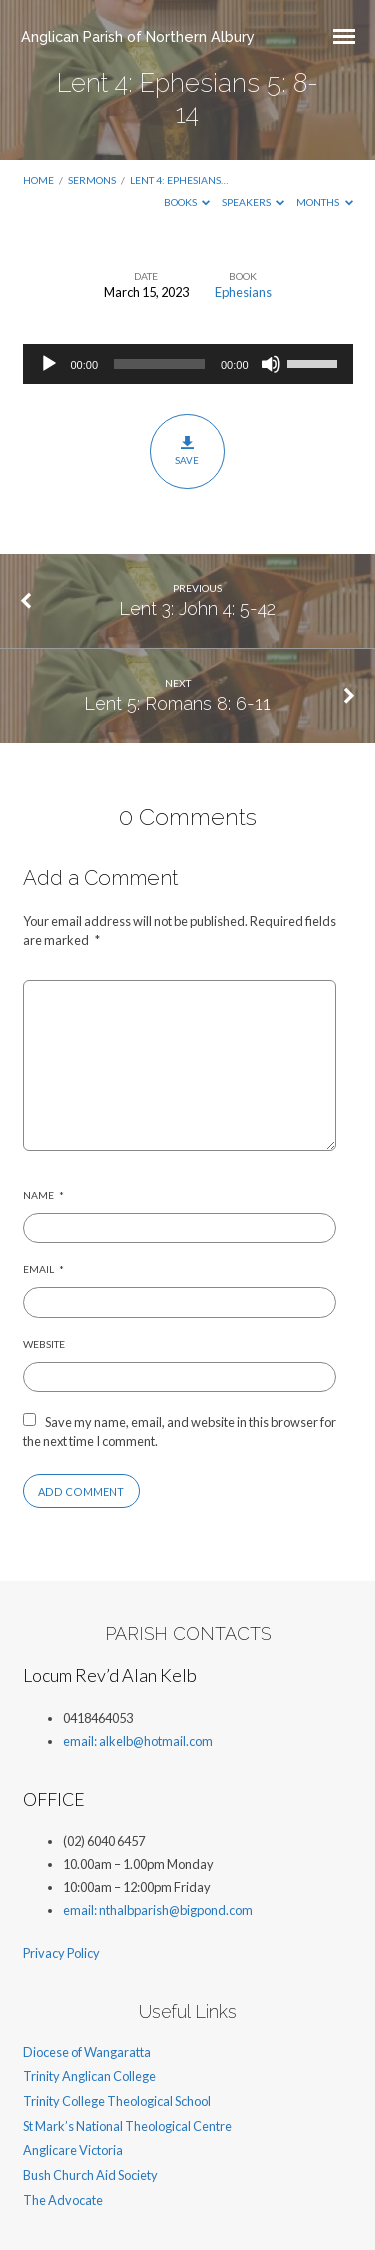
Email (43, 1269)
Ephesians (243, 292)
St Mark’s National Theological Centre (127, 2126)
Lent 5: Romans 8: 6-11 (177, 703)
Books (187, 202)
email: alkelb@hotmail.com (138, 1741)
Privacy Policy (61, 1953)
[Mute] (271, 364)
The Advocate (63, 2200)
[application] (188, 364)
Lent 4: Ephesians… (179, 180)
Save (187, 451)
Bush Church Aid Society (90, 2175)
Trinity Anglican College (89, 2076)
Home (38, 180)
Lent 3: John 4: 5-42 (197, 608)
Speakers (253, 202)
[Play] (49, 364)
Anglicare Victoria (73, 2150)
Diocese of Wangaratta (87, 2052)
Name (43, 1195)
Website (44, 1344)
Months (324, 202)
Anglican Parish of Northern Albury (138, 36)
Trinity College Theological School (117, 2101)
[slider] (159, 364)
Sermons (92, 180)
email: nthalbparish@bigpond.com (158, 1910)
